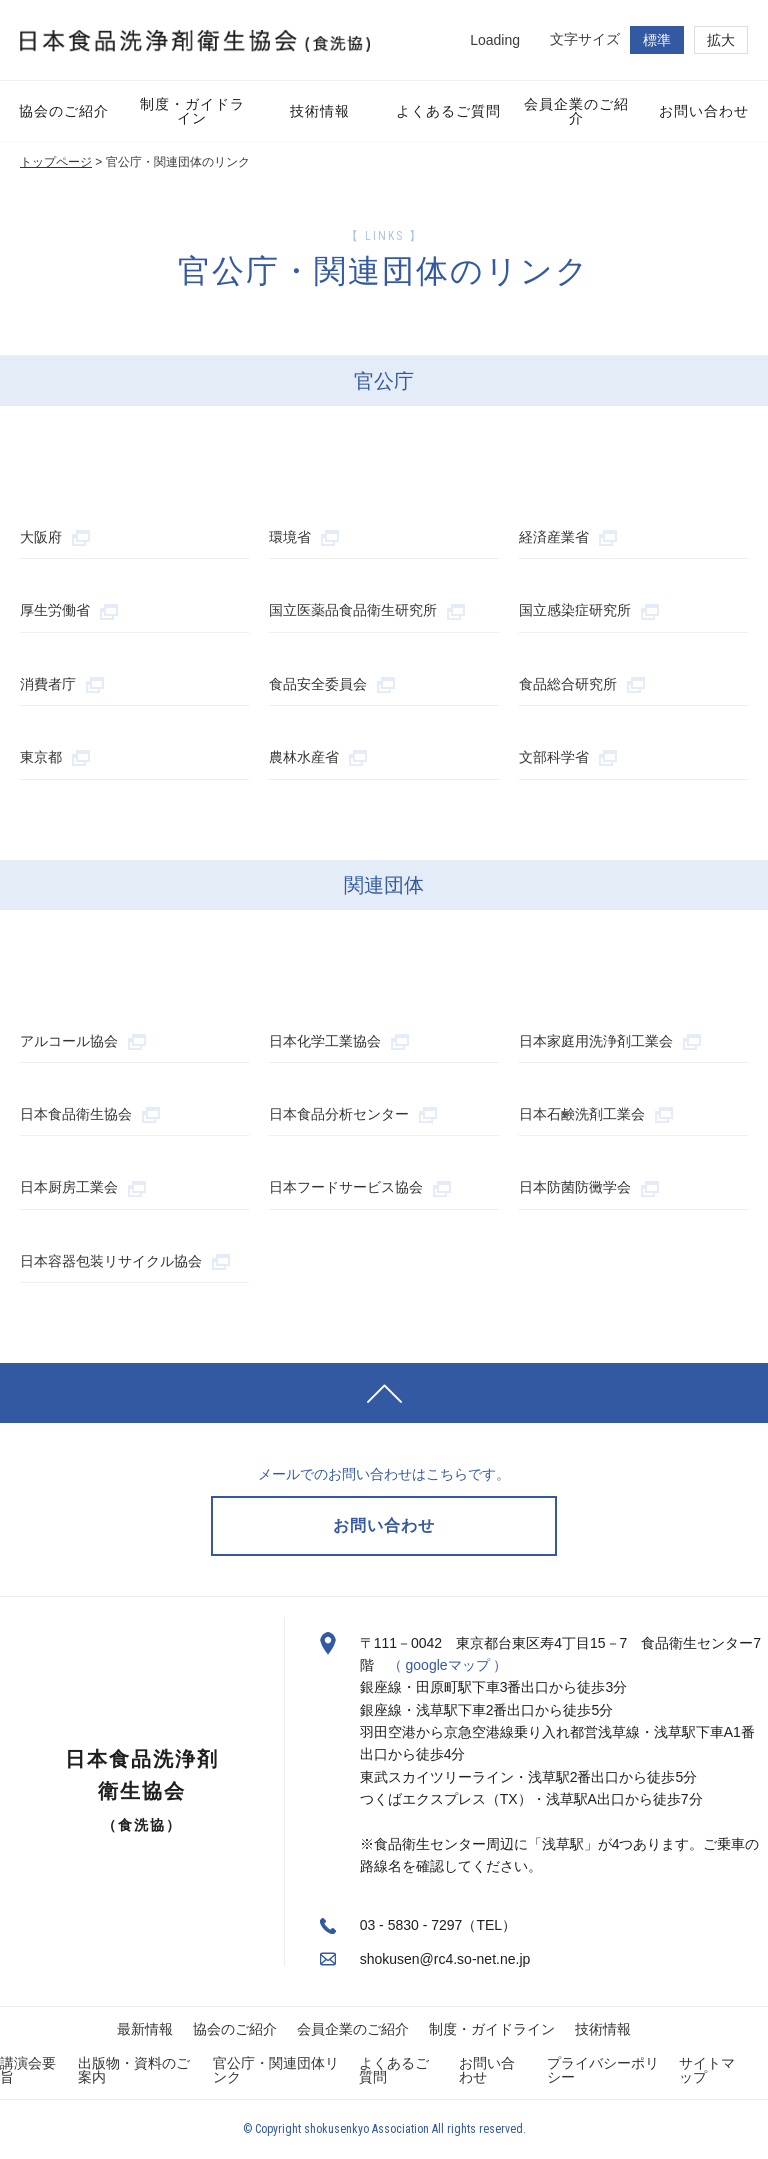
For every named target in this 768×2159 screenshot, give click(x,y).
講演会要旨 (28, 2070)
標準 (657, 40)
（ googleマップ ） (448, 1665)
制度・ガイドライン (492, 2029)
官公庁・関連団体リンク (276, 2070)
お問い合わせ (487, 2070)
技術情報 (603, 2029)
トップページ (56, 162)
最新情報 (145, 2029)
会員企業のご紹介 (353, 2029)
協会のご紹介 (235, 2029)
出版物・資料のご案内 (134, 2070)
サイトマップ (707, 2070)
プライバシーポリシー (603, 2070)
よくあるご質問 (394, 2070)
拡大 (721, 40)
